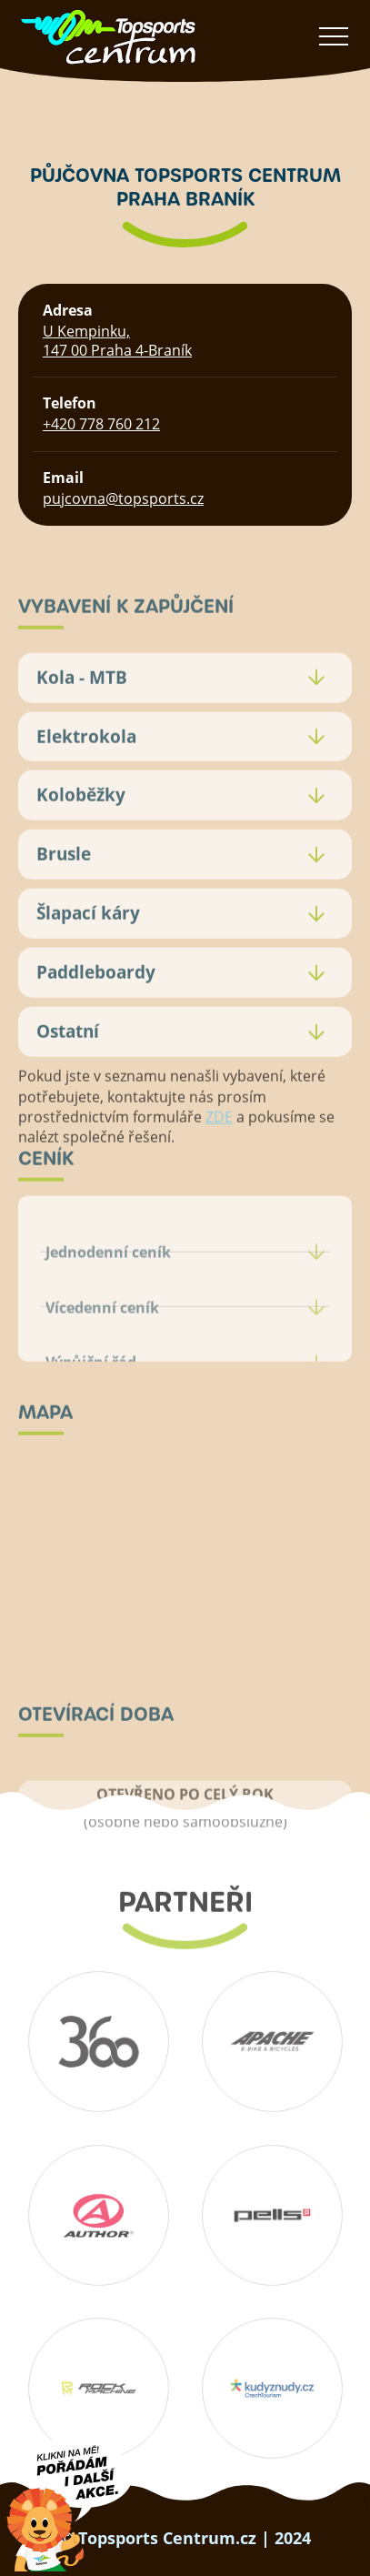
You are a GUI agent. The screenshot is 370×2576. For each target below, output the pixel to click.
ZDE (219, 1145)
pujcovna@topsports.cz (123, 498)
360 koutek (98, 2041)
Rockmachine (98, 2388)
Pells (272, 2215)
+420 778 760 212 (101, 424)
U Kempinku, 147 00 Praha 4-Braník (117, 340)
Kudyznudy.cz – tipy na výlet (272, 2388)
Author (98, 2215)
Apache (272, 2041)
